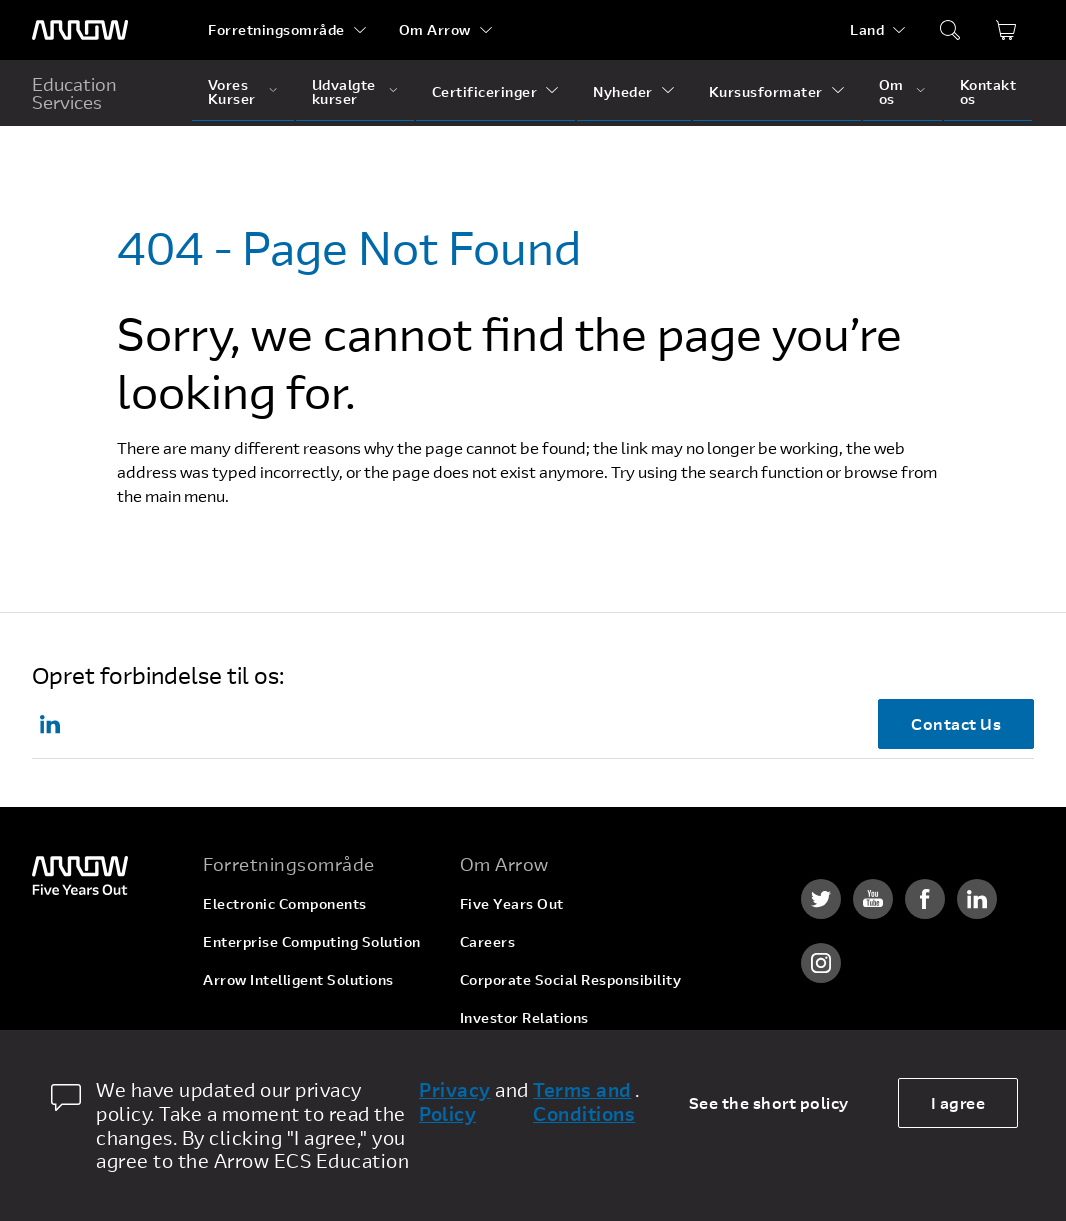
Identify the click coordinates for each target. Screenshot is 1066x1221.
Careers (488, 941)
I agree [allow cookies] (958, 1102)
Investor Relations (524, 1017)
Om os (891, 91)
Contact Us (956, 723)
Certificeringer (485, 91)
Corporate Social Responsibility (571, 979)
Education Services (74, 93)
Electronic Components (285, 903)
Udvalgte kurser (344, 91)
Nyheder (623, 91)
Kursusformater (766, 91)
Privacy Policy (455, 1102)
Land (867, 29)
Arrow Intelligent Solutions (298, 979)
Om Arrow (435, 29)
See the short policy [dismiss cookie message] (769, 1102)
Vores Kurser (232, 91)
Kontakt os (988, 91)
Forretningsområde (276, 29)
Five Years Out (512, 903)
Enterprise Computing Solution (312, 941)
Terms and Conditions (584, 1102)
